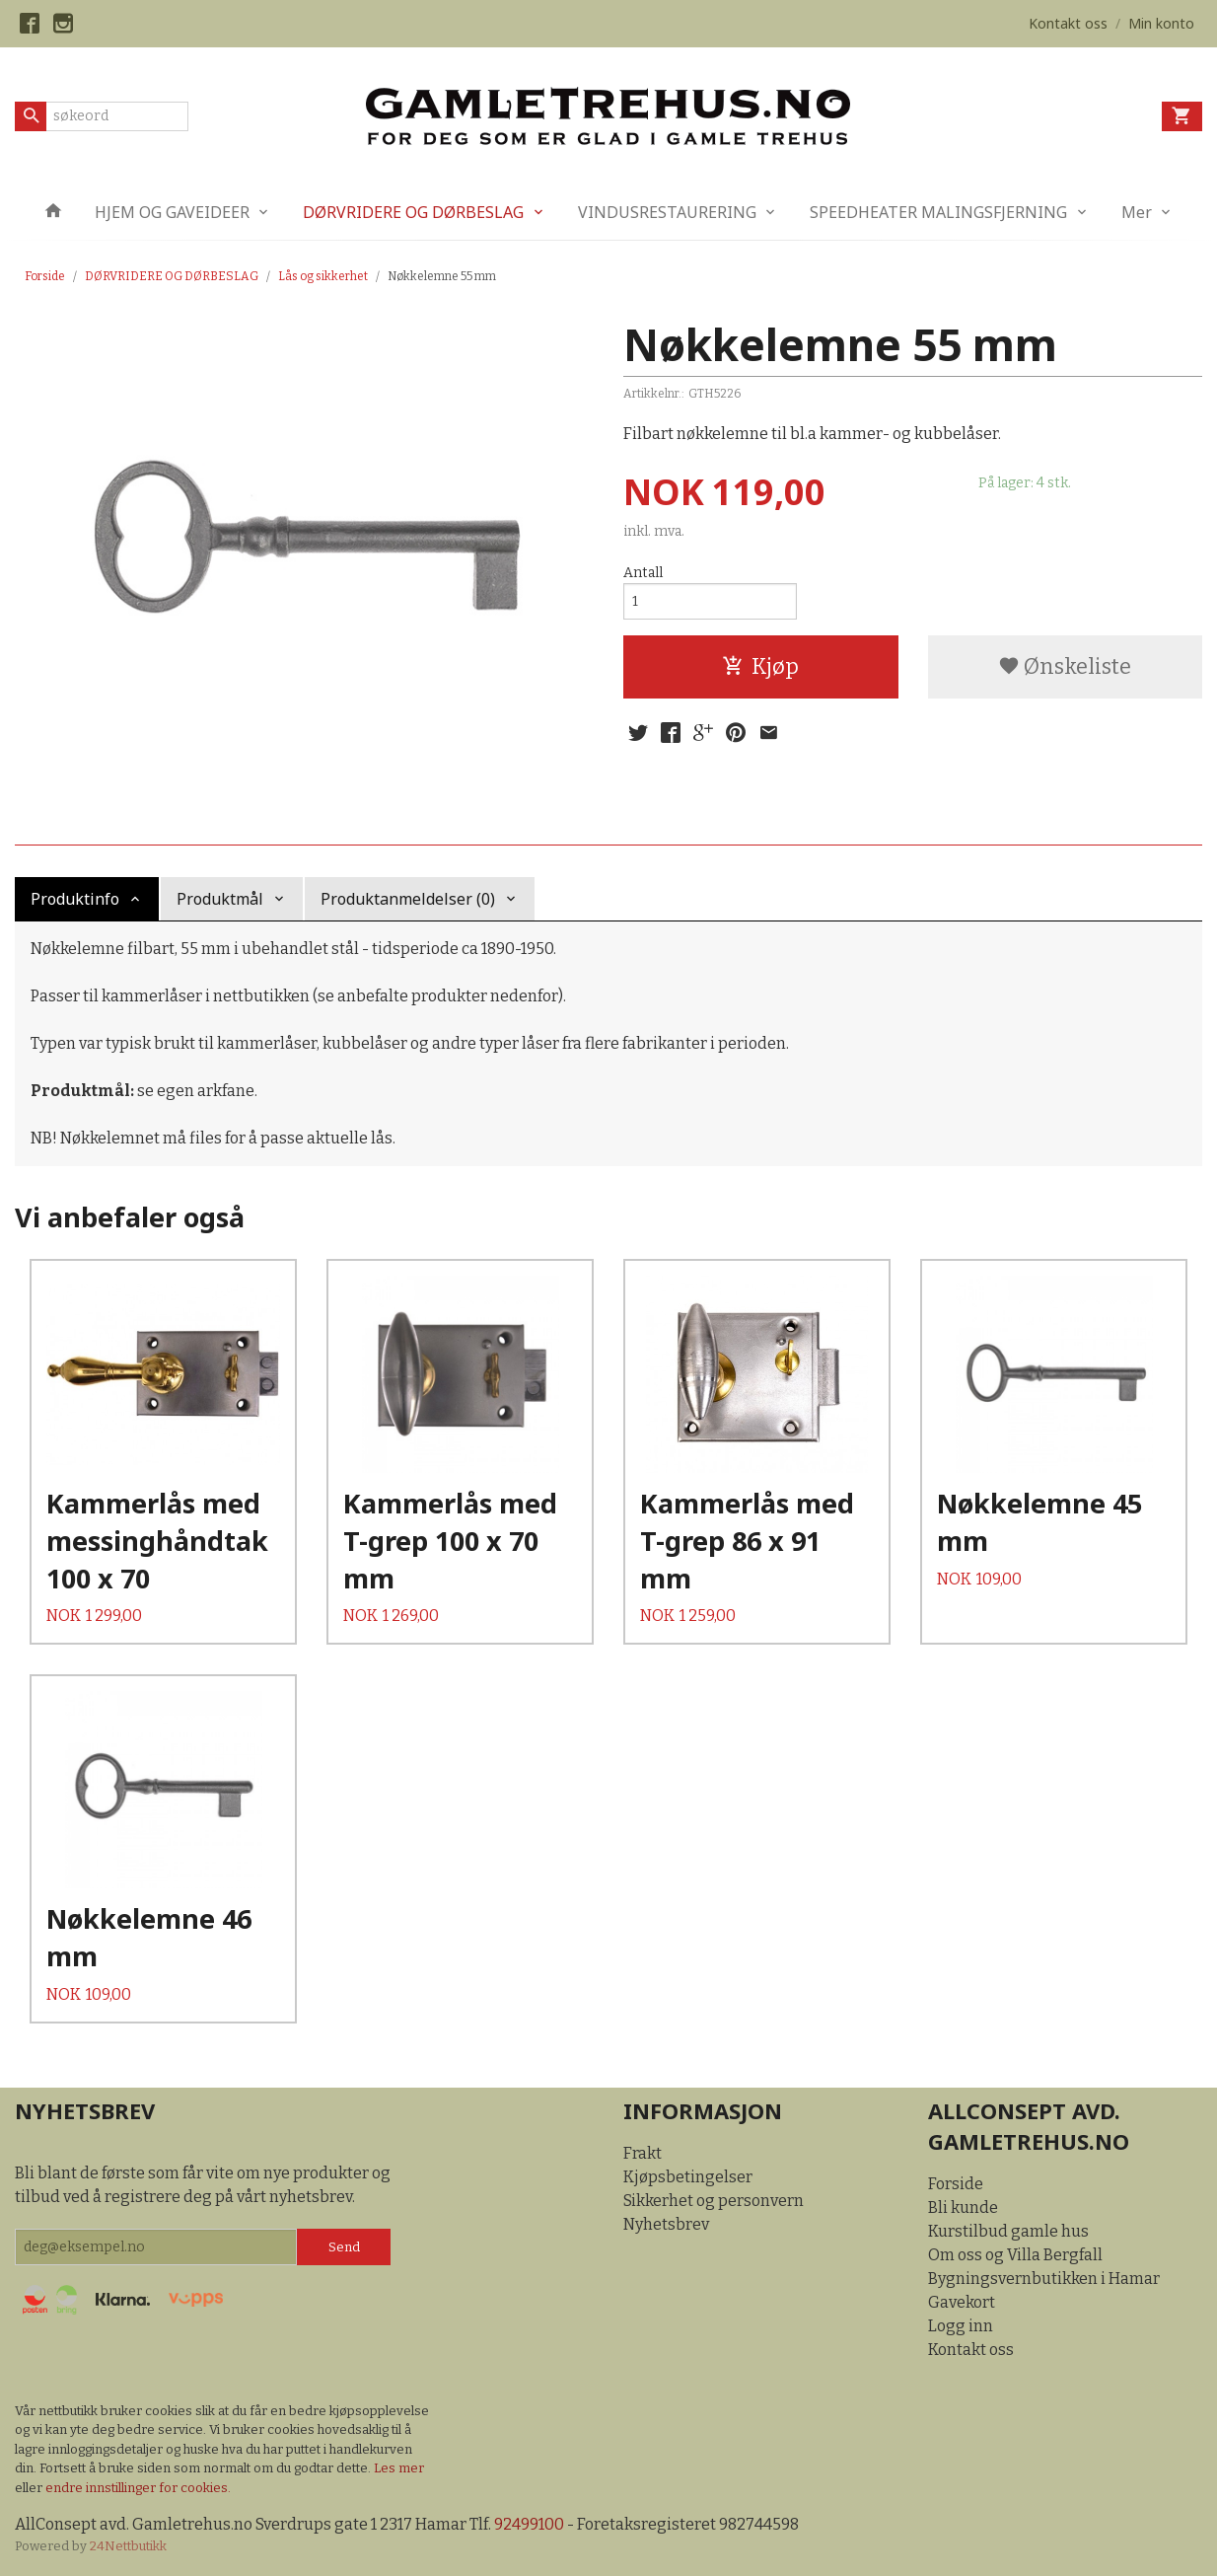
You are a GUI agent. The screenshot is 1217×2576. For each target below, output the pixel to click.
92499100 (529, 2524)
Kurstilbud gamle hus (1008, 2231)
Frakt (642, 2153)
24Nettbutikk (128, 2546)
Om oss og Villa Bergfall (1015, 2254)
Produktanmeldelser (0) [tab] (408, 899)
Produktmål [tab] (220, 899)
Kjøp (760, 666)
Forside (45, 276)
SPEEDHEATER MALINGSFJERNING (938, 212)
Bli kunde (963, 2207)
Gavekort (961, 2302)
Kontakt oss (971, 2349)
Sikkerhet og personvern (713, 2200)
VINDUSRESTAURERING (667, 212)
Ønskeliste (1064, 666)
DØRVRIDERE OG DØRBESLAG (413, 212)
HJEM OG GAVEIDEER (172, 212)
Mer (1136, 212)
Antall (643, 572)
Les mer (399, 2468)
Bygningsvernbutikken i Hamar (1044, 2278)
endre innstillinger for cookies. (138, 2487)
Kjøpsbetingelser (687, 2177)
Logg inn (960, 2326)
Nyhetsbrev (666, 2224)
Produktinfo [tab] (75, 899)
